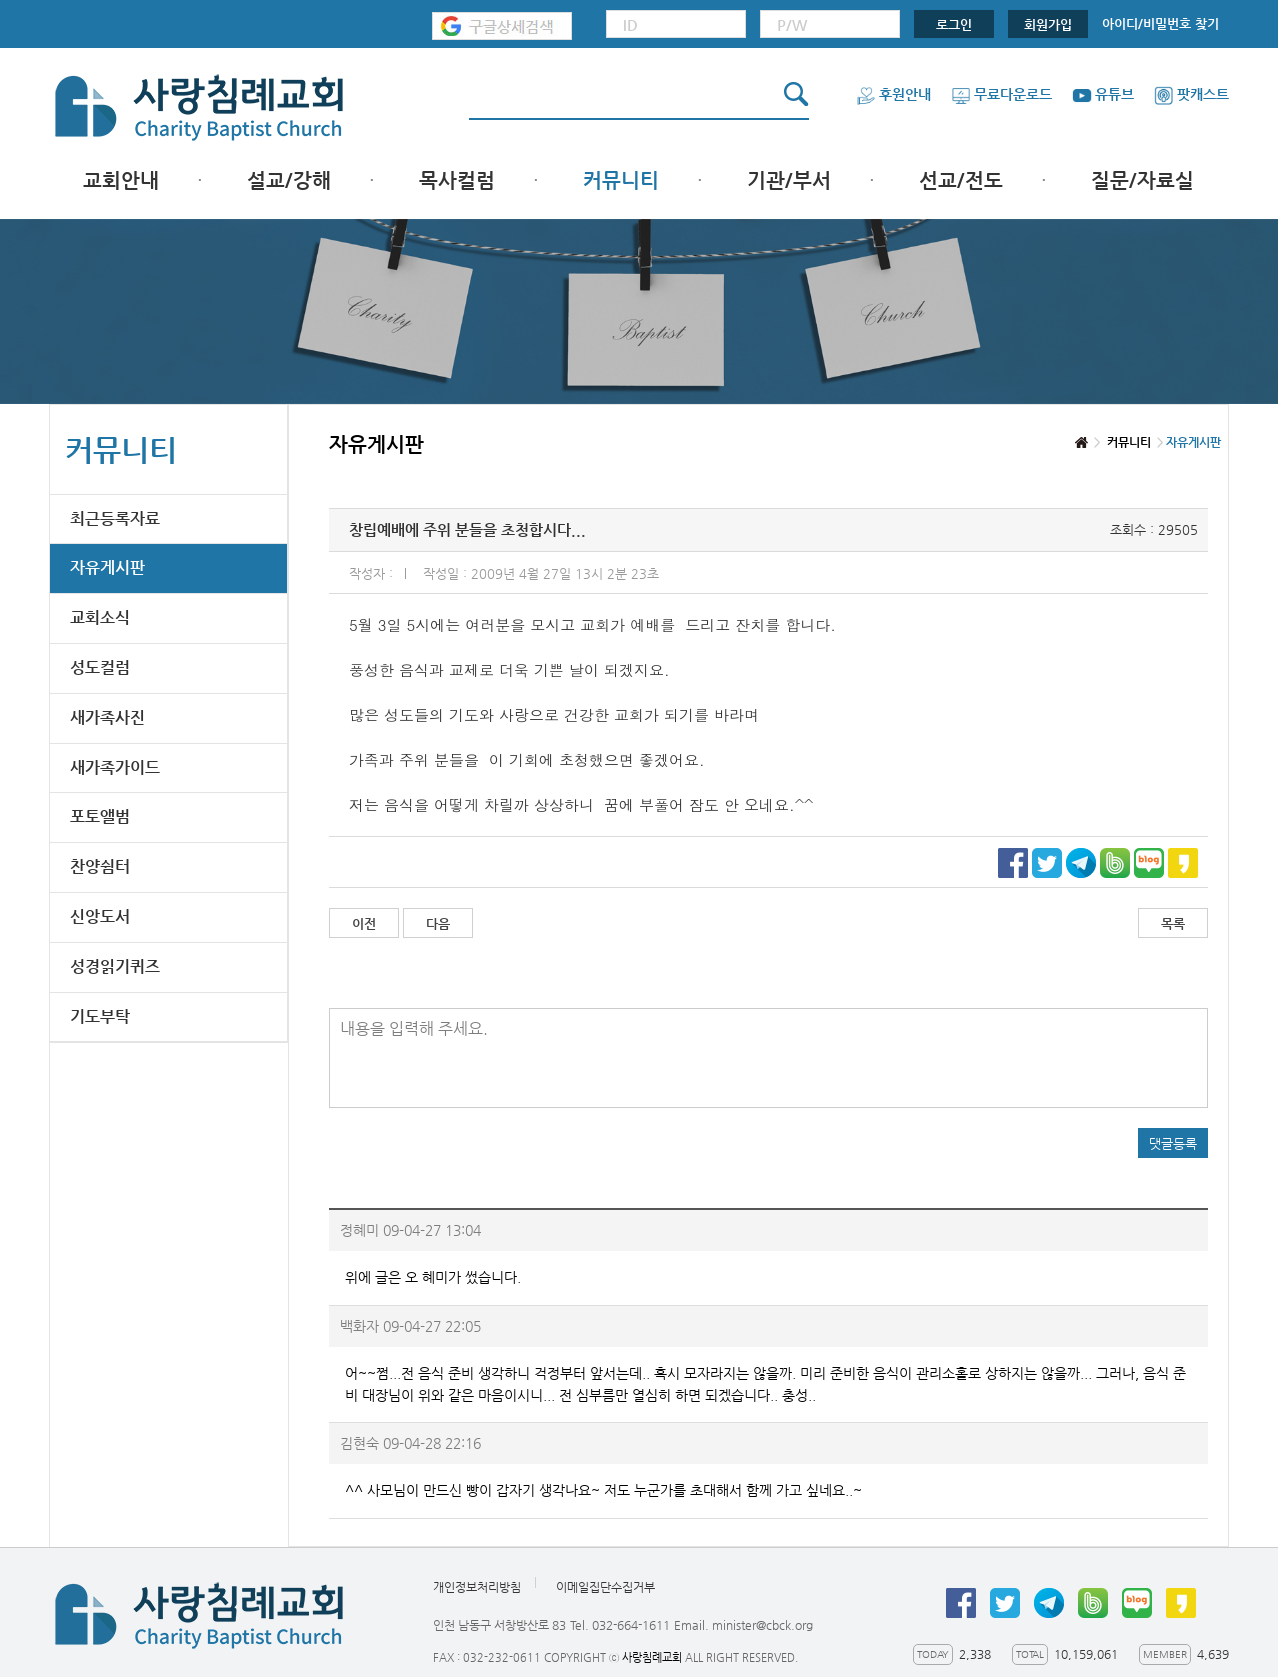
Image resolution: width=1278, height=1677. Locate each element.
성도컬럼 (100, 667)
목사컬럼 (457, 180)
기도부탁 (100, 1016)
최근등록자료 (115, 518)
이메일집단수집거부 (605, 1587)
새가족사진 (107, 717)
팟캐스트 (1191, 94)
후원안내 (893, 94)
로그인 (954, 24)
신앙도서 (100, 916)
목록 (1173, 923)
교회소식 (100, 617)
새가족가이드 (115, 767)
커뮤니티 (621, 180)
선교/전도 (961, 180)
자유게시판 (107, 567)
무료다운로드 (1001, 94)
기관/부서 (789, 180)
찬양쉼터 (100, 866)
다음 (438, 923)
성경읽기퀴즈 (115, 966)
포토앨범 (100, 816)
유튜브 (1103, 94)
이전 (364, 923)
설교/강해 (289, 180)
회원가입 (1048, 24)
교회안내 (121, 180)
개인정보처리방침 (477, 1587)
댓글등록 (1173, 1143)
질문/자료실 (1142, 180)
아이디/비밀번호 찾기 (1160, 23)
